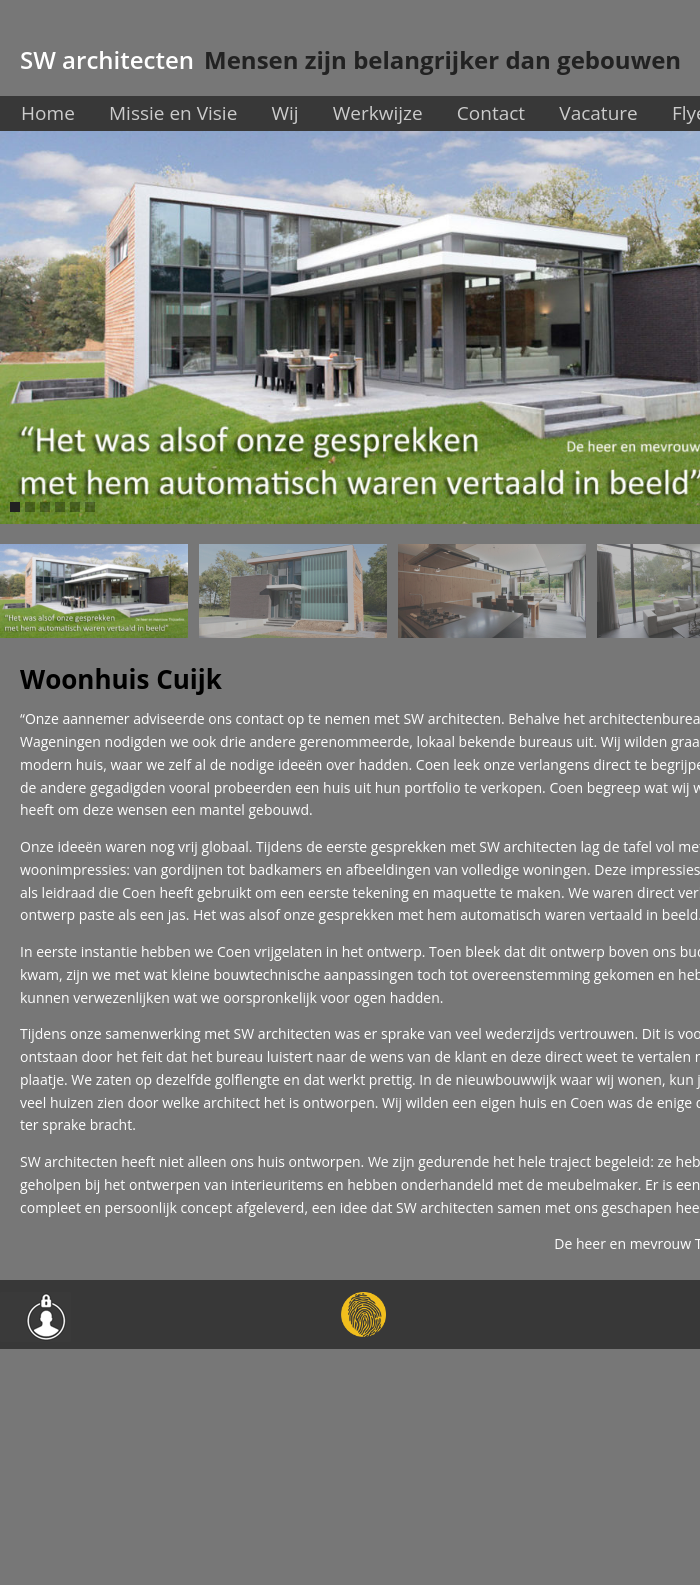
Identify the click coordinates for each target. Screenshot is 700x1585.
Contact (491, 113)
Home (48, 113)
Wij (284, 113)
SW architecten (107, 59)
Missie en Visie (173, 113)
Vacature (598, 113)
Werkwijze (378, 113)
